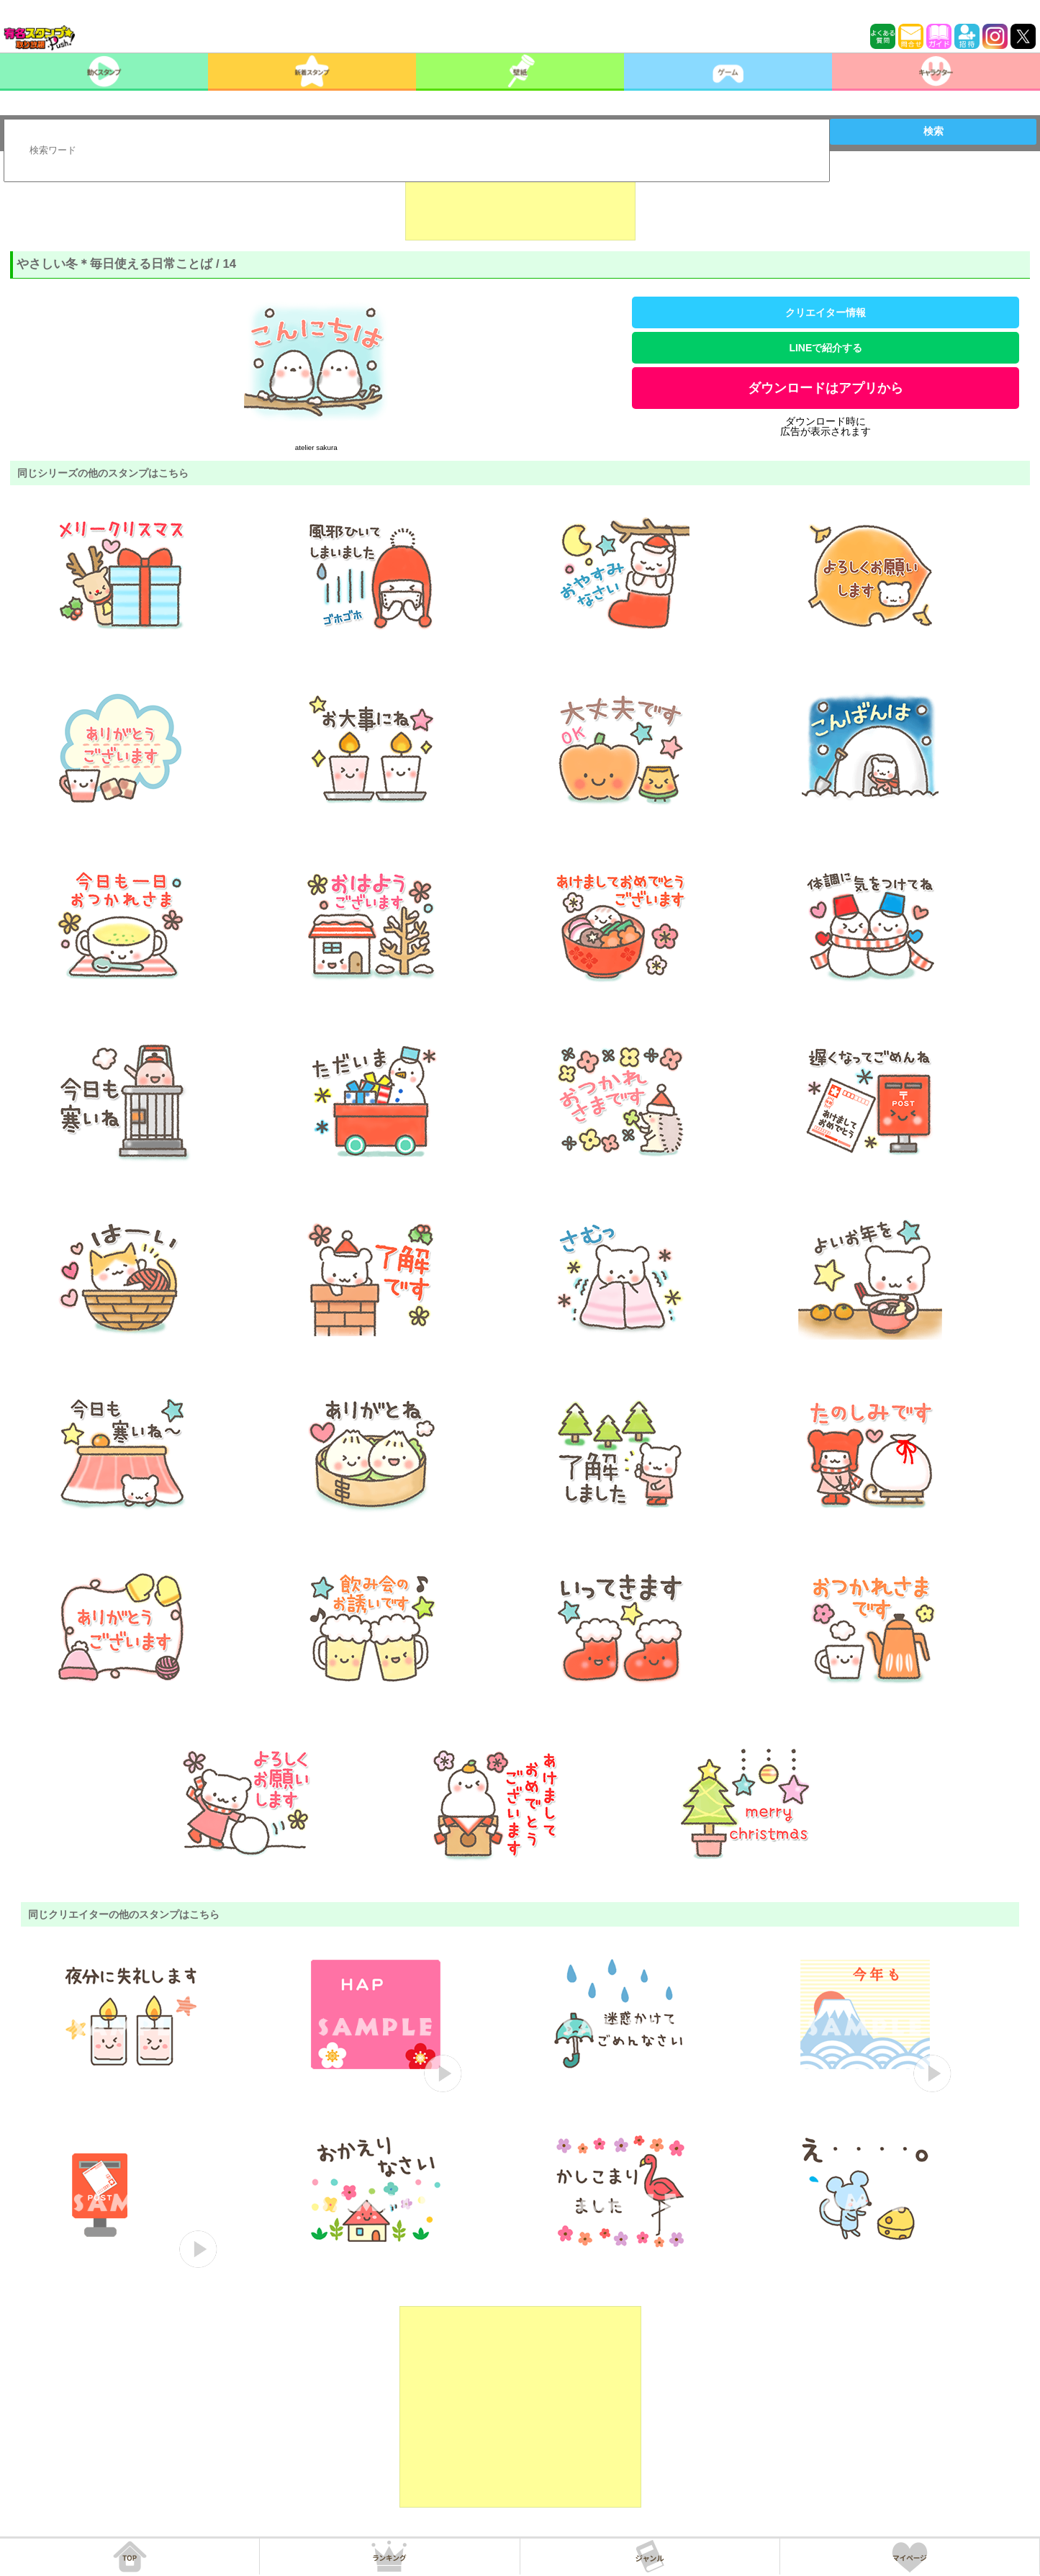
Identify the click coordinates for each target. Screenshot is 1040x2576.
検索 (933, 131)
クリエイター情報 (825, 312)
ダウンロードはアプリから (825, 388)
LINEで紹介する (825, 347)
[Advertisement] (520, 204)
